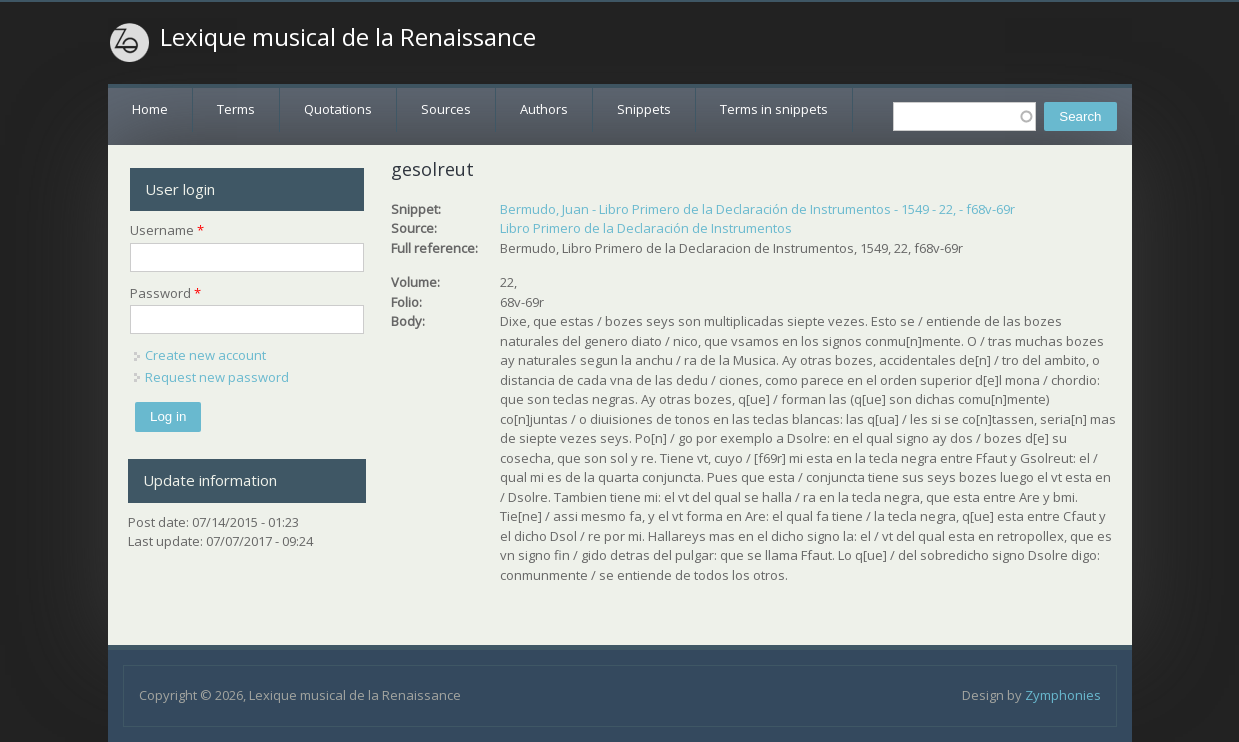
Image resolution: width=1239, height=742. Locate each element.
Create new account (205, 355)
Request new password (217, 377)
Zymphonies (1063, 695)
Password (165, 293)
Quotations (338, 109)
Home (150, 109)
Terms (236, 109)
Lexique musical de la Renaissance (348, 37)
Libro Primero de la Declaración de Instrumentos (646, 228)
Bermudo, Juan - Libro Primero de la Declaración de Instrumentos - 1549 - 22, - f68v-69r (757, 209)
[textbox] (964, 116)
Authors (544, 109)
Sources (446, 109)
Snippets (644, 109)
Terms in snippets (774, 109)
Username (167, 230)
